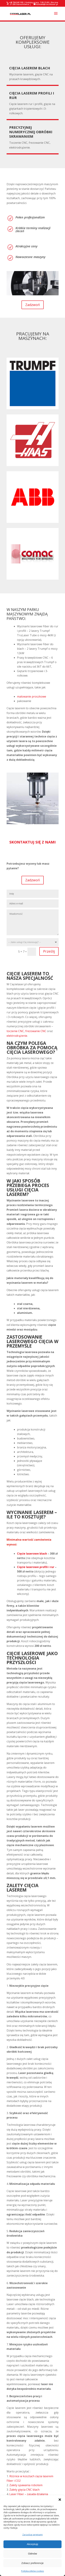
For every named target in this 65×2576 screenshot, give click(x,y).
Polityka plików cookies (32, 2571)
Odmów (32, 2553)
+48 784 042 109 (16, 2)
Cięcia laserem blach (29, 68)
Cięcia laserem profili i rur (31, 95)
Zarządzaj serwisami (32, 2534)
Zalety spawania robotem (25, 2485)
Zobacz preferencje (32, 2563)
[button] (60, 2499)
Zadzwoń (32, 304)
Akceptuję (32, 2544)
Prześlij (49, 951)
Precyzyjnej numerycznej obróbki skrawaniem (30, 132)
